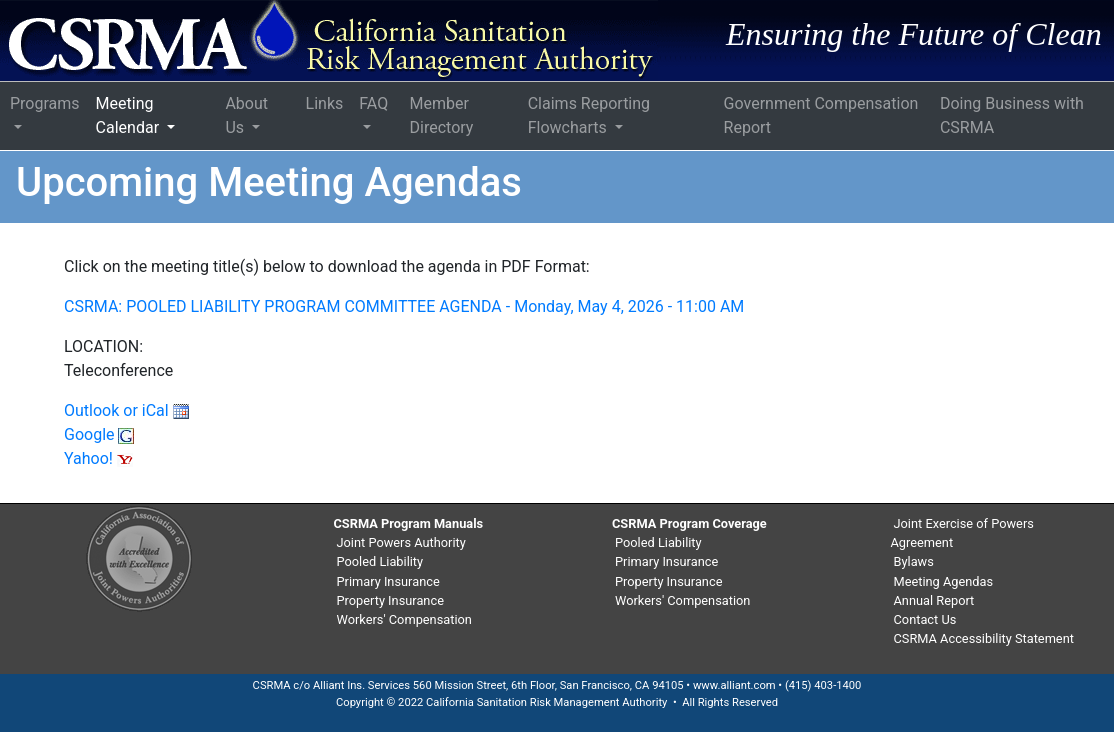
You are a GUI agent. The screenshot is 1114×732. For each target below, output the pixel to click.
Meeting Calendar (129, 115)
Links (325, 103)
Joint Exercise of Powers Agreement (962, 533)
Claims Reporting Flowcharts (589, 115)
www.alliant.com (734, 685)
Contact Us (925, 619)
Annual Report (934, 600)
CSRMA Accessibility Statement (984, 638)
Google (99, 434)
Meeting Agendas (944, 581)
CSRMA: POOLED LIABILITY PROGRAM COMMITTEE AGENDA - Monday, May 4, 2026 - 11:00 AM (404, 306)
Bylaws (914, 561)
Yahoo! (98, 458)
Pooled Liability (380, 561)
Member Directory (442, 115)
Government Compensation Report (821, 115)
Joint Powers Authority (401, 542)
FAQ (373, 103)
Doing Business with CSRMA (1012, 115)
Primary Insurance (388, 581)
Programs (45, 103)
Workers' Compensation (404, 619)
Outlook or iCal (126, 410)
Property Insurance (390, 600)
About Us (246, 115)
